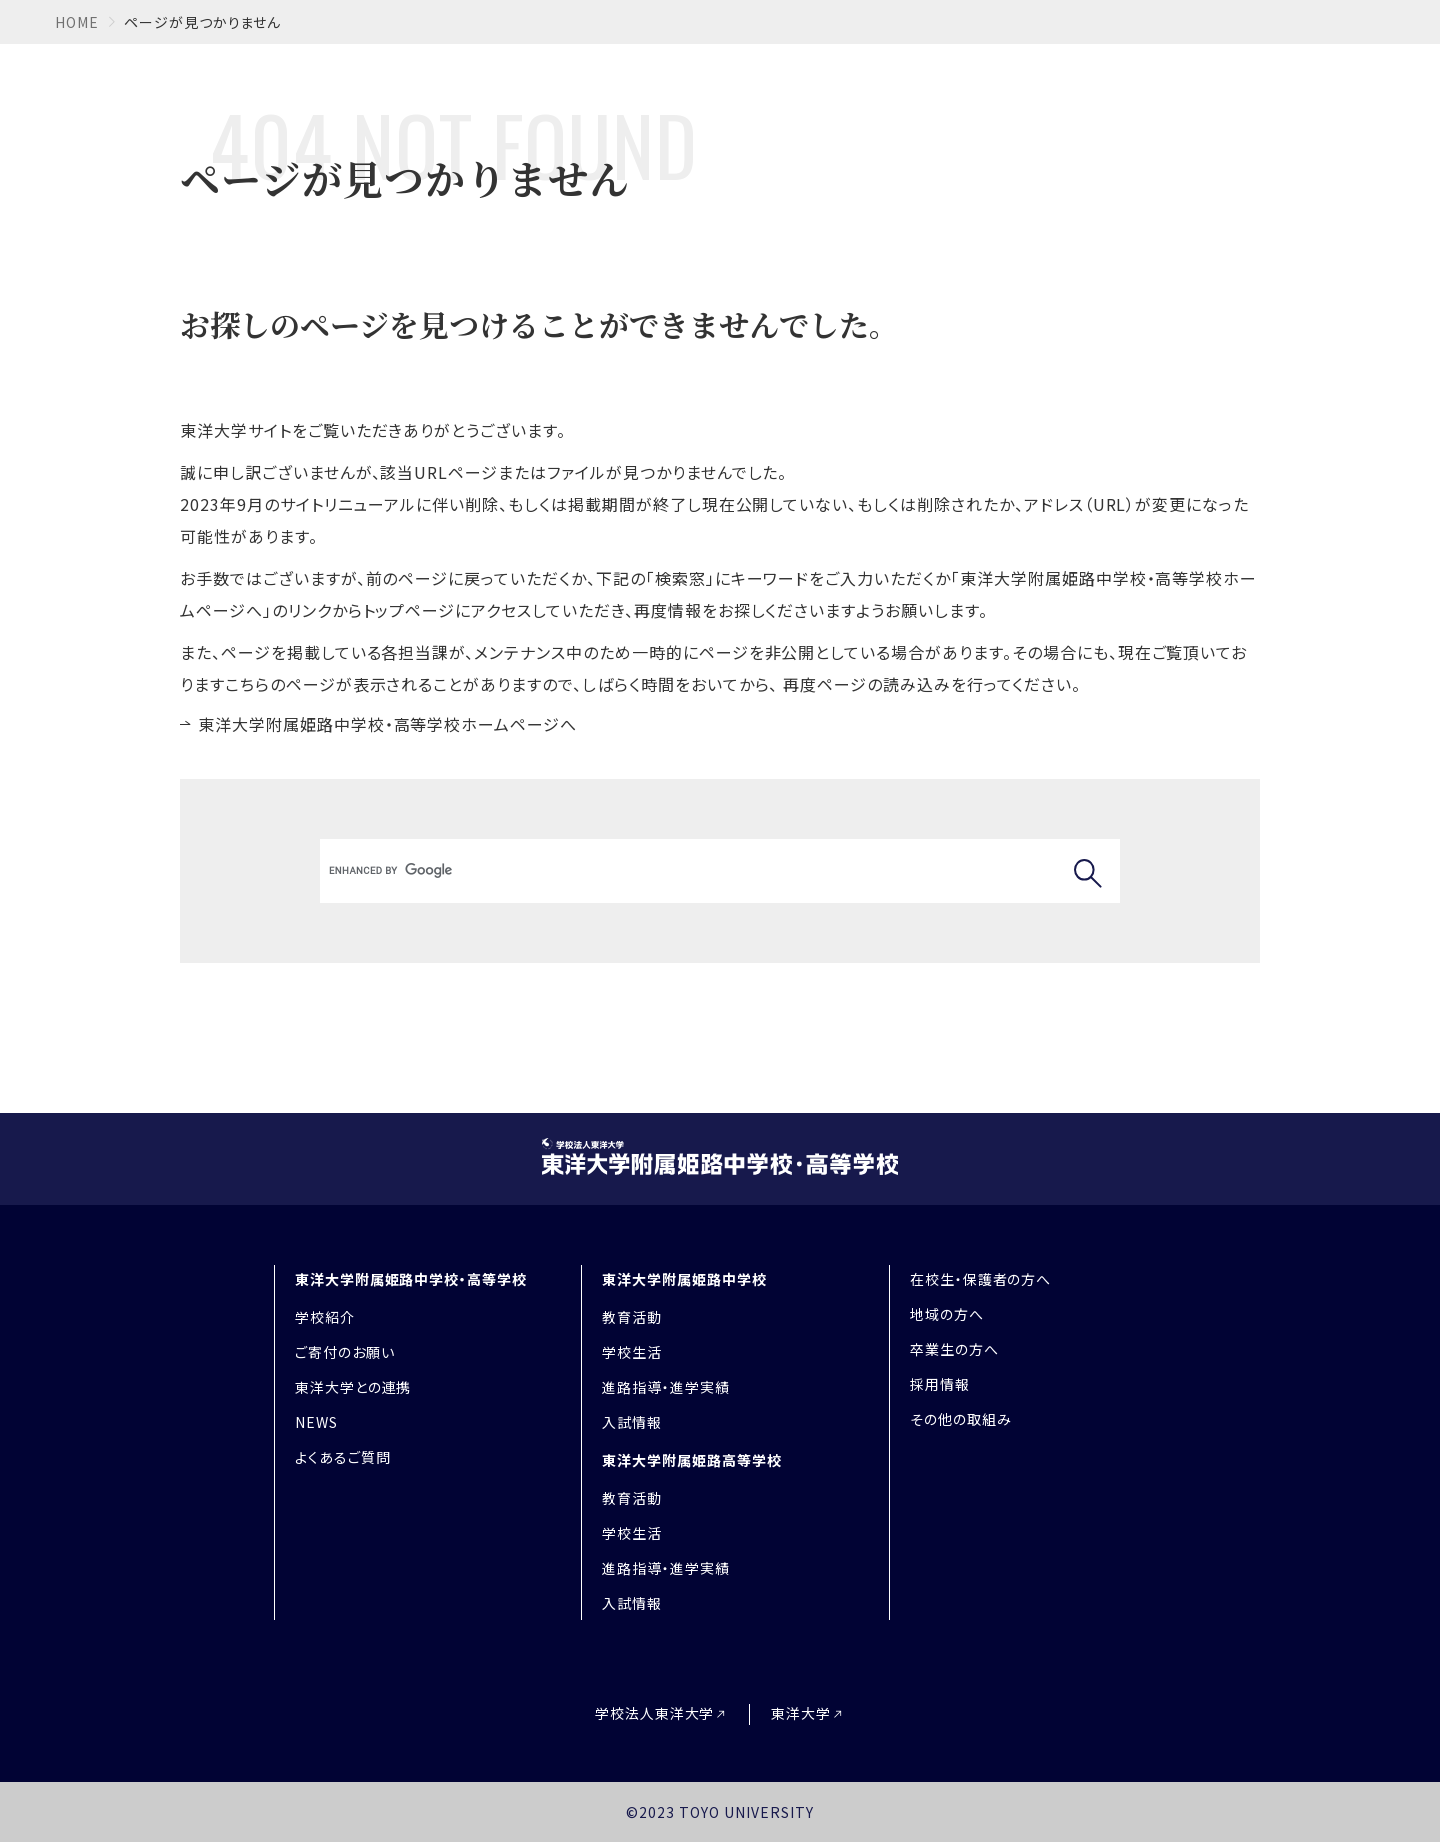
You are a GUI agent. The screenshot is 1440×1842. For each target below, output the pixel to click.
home (77, 22)
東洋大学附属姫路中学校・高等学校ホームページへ (387, 724)
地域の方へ (947, 1314)
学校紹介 (325, 1317)
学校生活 (632, 1352)
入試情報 (632, 1422)
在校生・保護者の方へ (981, 1279)
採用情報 (940, 1384)
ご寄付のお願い (345, 1352)
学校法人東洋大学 (655, 1713)
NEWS (316, 1422)
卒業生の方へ (954, 1349)
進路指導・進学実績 (666, 1387)
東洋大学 (801, 1713)
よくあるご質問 (343, 1457)
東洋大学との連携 (353, 1387)
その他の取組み (961, 1419)
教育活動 (632, 1317)
